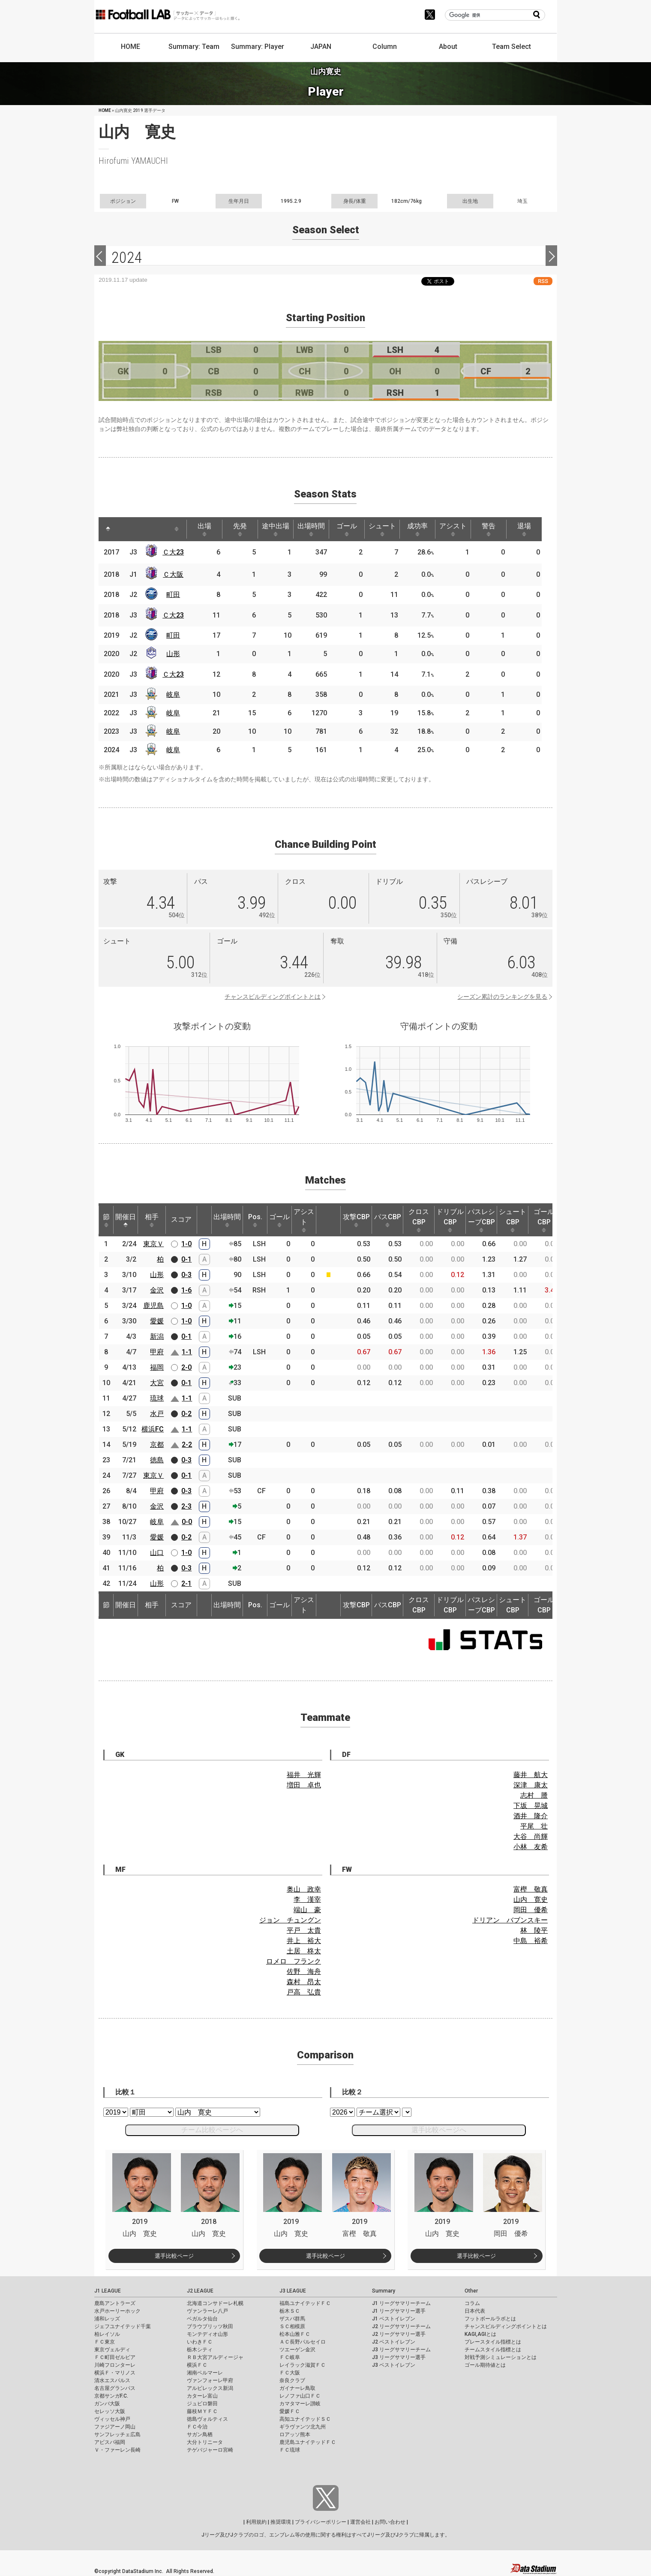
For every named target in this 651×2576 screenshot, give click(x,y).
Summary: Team (193, 46)
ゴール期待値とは (485, 2365)
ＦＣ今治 (197, 2427)
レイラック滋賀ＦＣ (302, 2365)
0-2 (186, 1414)
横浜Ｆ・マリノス (114, 2373)
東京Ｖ (153, 1244)
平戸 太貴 (304, 1930)
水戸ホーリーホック (117, 2311)
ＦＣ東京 (104, 2342)
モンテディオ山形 (207, 2334)
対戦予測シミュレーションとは (501, 2357)
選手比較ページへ (438, 2129)
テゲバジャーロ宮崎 (210, 2450)
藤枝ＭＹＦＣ (202, 2411)
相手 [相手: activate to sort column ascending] (152, 1220)
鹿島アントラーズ (114, 2303)
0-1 (186, 1259)
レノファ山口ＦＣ (300, 2396)
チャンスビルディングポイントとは (273, 996)
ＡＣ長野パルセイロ (302, 2342)
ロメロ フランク (293, 1961)
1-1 (187, 1352)
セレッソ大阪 (109, 2411)
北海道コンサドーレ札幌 (215, 2303)
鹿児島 (153, 1306)
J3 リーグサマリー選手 (399, 2357)
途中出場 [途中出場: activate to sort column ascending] (275, 529)
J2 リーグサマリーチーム (401, 2326)
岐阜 (173, 694)
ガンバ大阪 (107, 2404)
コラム (472, 2303)
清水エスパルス (112, 2380)
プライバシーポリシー (320, 2522)
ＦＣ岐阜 (289, 2357)
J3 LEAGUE (292, 2291)
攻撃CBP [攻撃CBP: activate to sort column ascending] (356, 1220)
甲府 (157, 1352)
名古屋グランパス (114, 2388)
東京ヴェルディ (112, 2350)
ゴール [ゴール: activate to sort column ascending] (346, 529)
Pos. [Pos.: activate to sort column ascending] (255, 1220)
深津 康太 (530, 1785)
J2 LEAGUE (200, 2291)
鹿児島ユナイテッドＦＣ (307, 2442)
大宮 (157, 1383)
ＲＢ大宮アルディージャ (215, 2357)
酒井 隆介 (530, 1816)
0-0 (187, 1522)
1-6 (186, 1290)
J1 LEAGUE (107, 2291)
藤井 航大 (530, 1775)
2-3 (186, 1506)
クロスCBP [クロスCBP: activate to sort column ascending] (418, 1220)
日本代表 (475, 2311)
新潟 (157, 1336)
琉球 (157, 1398)
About (448, 46)
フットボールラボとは (490, 2319)
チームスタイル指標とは (493, 2350)
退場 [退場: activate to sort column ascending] (524, 529)
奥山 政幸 (304, 1889)
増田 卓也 (304, 1785)
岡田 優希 (530, 1910)
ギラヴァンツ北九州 (302, 2427)
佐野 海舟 (304, 1971)
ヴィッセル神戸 (112, 2419)
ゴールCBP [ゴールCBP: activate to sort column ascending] (544, 1220)
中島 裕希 (530, 1941)
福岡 (157, 1367)
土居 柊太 (304, 1951)
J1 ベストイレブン (393, 2319)
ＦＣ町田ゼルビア (114, 2357)
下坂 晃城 (530, 1806)
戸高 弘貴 (304, 1992)
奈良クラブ (292, 2380)
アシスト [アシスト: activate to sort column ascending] (453, 529)
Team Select (511, 46)
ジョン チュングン (290, 1920)
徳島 (157, 1460)
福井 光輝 (304, 1775)
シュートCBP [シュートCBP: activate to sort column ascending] (512, 1220)
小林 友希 (530, 1847)
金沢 (157, 1290)
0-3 (186, 1275)
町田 (173, 595)
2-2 (187, 1444)
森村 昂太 (304, 1982)
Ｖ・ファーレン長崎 (117, 2450)
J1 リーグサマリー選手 (399, 2311)
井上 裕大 (304, 1941)
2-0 (186, 1367)
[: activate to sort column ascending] (124, 529)
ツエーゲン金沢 (297, 2350)
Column (384, 46)
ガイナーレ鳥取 (297, 2388)
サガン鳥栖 (200, 2434)
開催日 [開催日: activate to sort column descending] (125, 1220)
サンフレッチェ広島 (117, 2434)
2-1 (186, 1583)
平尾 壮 (534, 1826)
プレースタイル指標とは (493, 2342)
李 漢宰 (307, 1899)
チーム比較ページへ (212, 2129)
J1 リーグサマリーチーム (401, 2303)
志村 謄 (534, 1795)
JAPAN (320, 46)
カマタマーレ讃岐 (300, 2404)
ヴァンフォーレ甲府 (210, 2380)
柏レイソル (107, 2334)
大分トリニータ (205, 2442)
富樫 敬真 (530, 1889)
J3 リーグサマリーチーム (401, 2350)
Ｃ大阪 (173, 574)
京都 (157, 1444)
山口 (157, 1553)
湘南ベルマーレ (205, 2373)
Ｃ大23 (173, 552)
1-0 (186, 1244)
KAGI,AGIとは (480, 2334)
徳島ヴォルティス (207, 2419)
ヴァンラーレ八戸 (207, 2311)
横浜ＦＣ (197, 2365)
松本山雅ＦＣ (294, 2334)
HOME (130, 46)
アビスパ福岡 (109, 2442)
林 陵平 (534, 1930)
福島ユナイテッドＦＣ (305, 2303)
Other (471, 2291)
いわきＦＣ (200, 2342)
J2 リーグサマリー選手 (399, 2334)
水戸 (157, 1414)
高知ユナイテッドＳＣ (305, 2419)
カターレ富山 (202, 2396)
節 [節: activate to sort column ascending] (106, 1220)
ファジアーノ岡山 (114, 2427)
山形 (173, 654)
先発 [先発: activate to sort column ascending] (240, 529)
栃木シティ (200, 2350)
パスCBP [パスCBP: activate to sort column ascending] (387, 1220)
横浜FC (152, 1429)
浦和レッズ (107, 2319)
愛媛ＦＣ (289, 2411)
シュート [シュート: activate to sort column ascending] (382, 529)
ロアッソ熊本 (294, 2434)
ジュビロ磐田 (202, 2404)
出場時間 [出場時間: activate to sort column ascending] (311, 529)
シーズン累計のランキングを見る (502, 996)
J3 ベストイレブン (393, 2365)
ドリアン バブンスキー (510, 1920)
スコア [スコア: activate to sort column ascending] (181, 1219)
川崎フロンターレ (114, 2365)
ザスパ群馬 (292, 2319)
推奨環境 (280, 2522)
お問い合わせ (390, 2522)
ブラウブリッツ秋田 (210, 2326)
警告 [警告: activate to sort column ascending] (488, 529)
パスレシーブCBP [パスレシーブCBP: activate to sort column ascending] (481, 1220)
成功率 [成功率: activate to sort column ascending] (417, 529)
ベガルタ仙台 (202, 2319)
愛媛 (157, 1321)
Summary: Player (257, 46)
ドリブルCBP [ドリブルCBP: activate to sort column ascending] (450, 1220)
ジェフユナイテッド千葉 (122, 2326)
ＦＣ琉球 (289, 2450)
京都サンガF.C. (111, 2396)
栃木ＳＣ (289, 2311)
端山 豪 (307, 1910)
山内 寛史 (530, 1899)
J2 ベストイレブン (393, 2342)
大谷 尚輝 (530, 1836)
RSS (543, 281)
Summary (383, 2291)
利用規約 (256, 2522)
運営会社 (360, 2522)
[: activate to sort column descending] (108, 529)
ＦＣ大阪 (289, 2373)
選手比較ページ (174, 2256)
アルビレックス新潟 (210, 2388)
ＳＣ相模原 (292, 2326)
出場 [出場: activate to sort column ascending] (204, 529)
